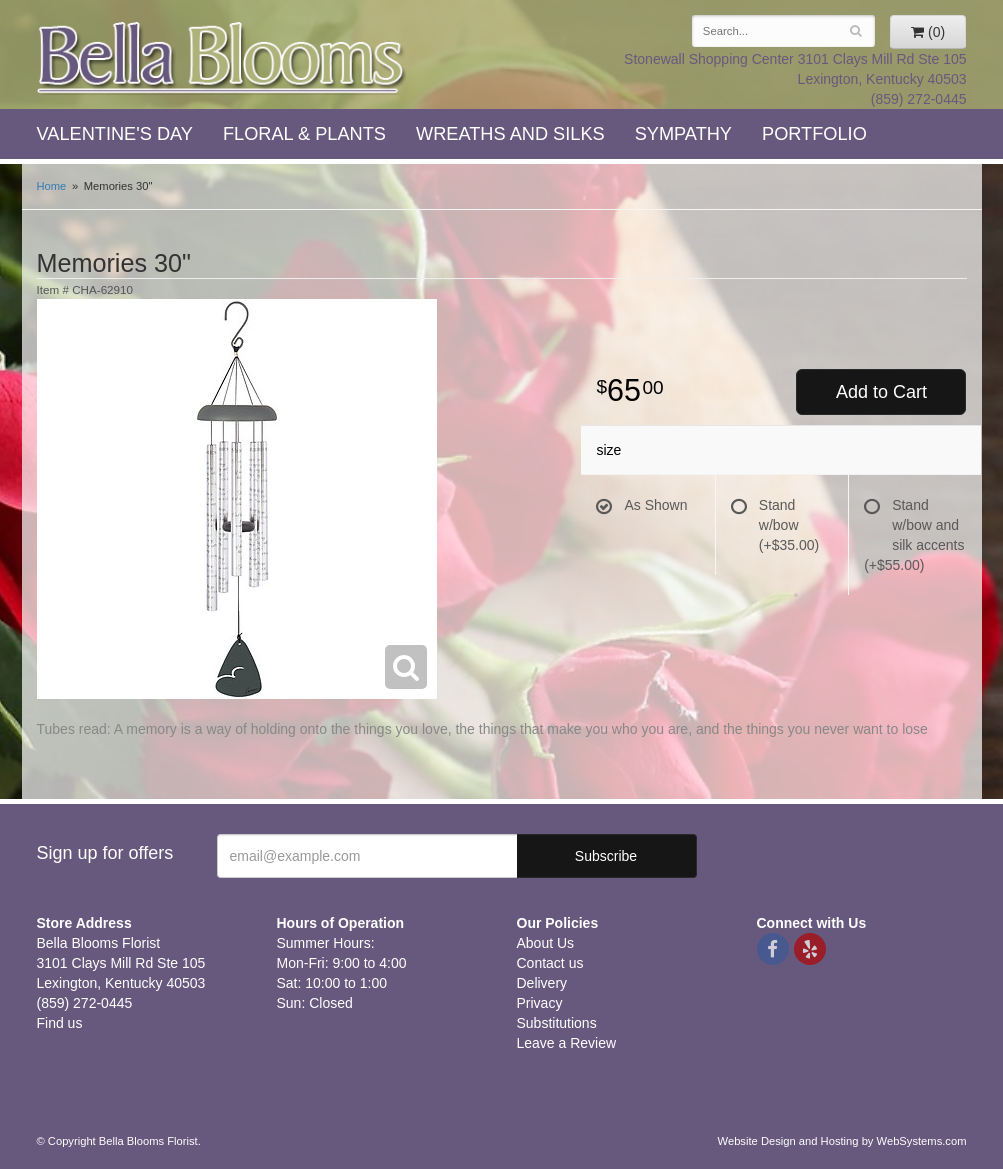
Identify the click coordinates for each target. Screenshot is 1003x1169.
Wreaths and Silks (510, 134)
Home (52, 186)
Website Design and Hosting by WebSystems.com (842, 1141)
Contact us (550, 963)
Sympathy (683, 134)
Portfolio (814, 134)
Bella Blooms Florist (222, 58)
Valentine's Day (115, 134)
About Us (546, 943)
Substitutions (557, 1023)
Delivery (542, 983)
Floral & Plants (304, 134)
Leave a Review (567, 1043)
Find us (60, 1023)
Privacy (540, 1003)
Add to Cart (881, 392)
